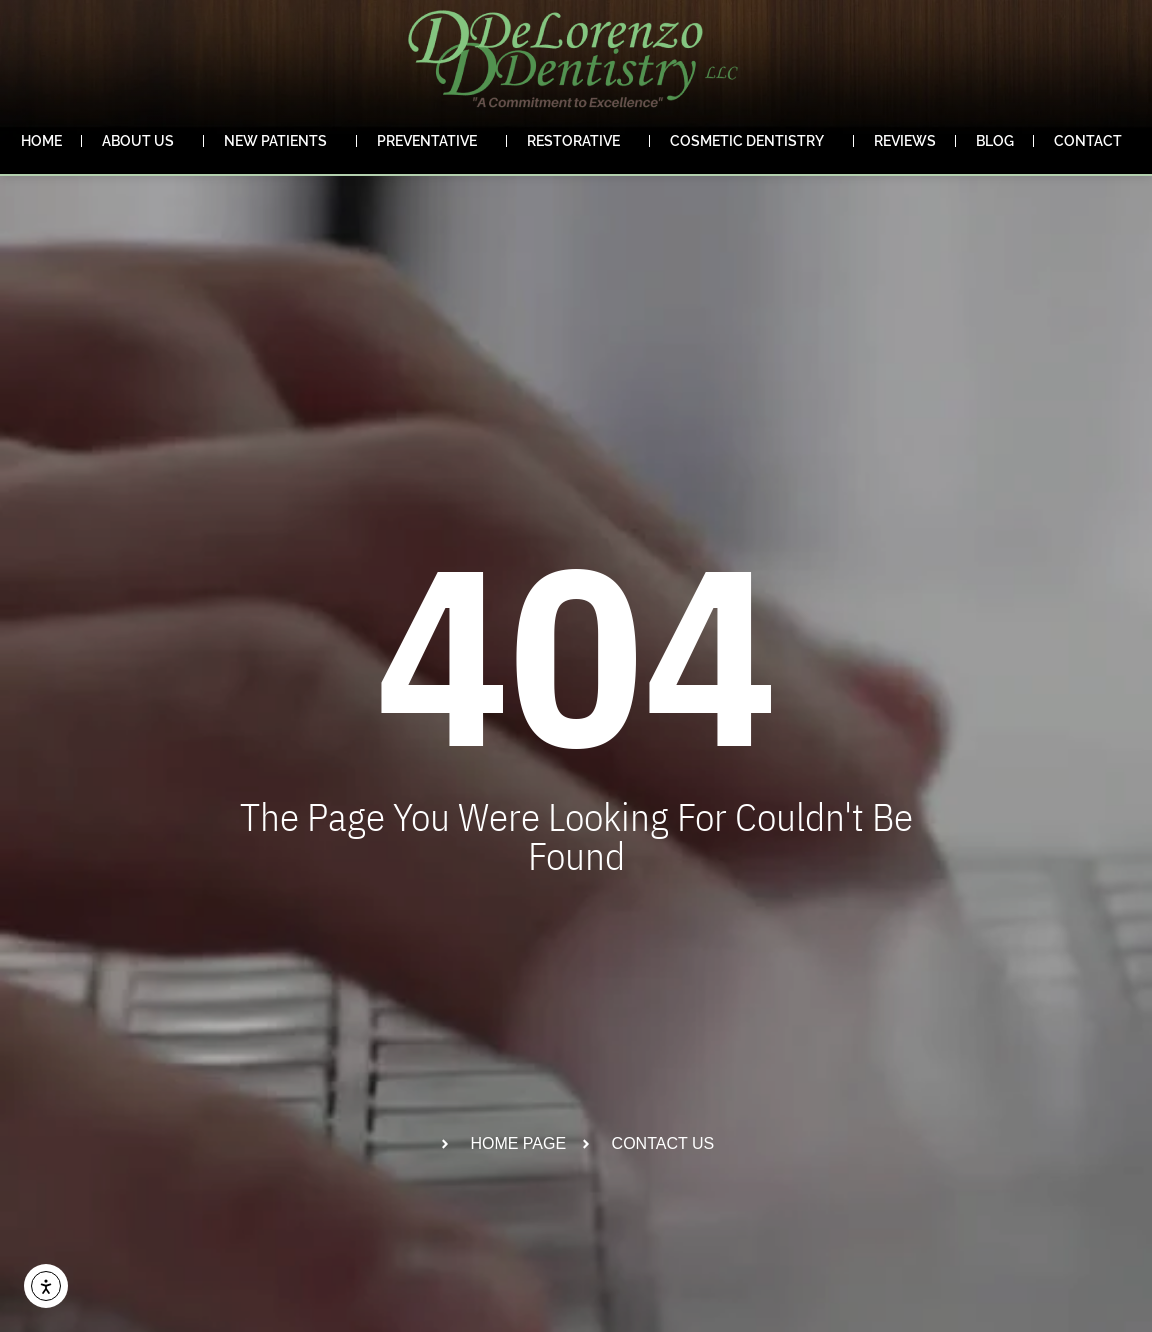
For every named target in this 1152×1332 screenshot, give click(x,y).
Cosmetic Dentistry (752, 141)
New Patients (280, 141)
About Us (143, 141)
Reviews (905, 141)
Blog (995, 141)
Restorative (578, 141)
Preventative (432, 141)
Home (41, 141)
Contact (1093, 141)
